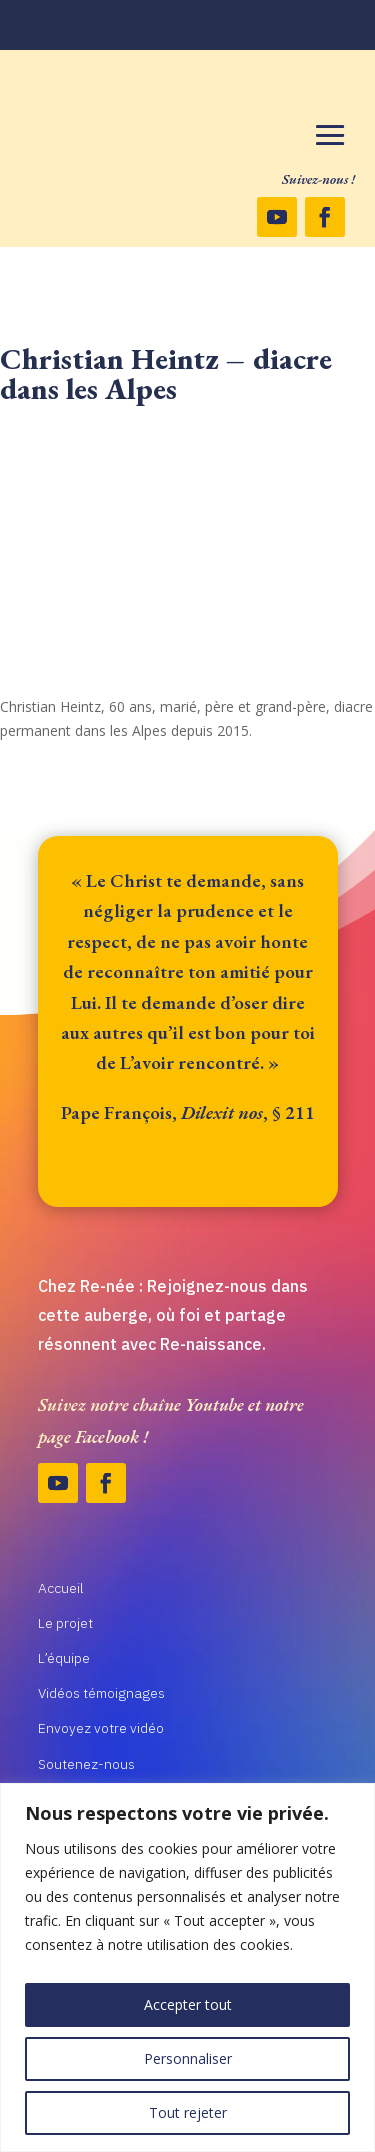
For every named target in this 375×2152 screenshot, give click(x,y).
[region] (187, 1967)
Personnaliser (188, 2058)
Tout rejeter (188, 2112)
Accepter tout (188, 2004)
